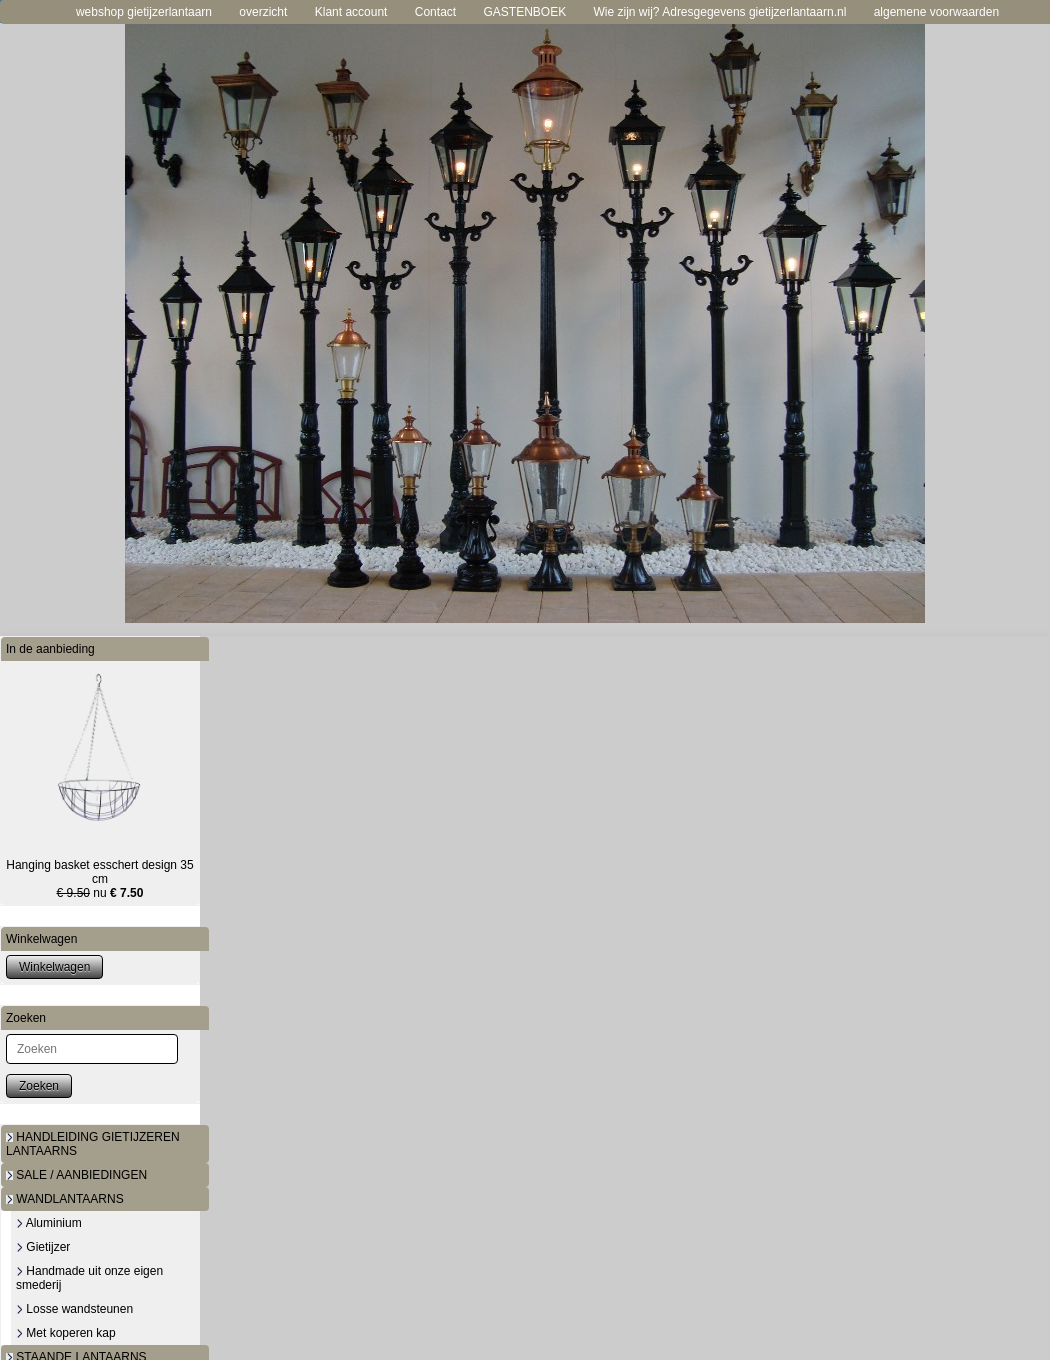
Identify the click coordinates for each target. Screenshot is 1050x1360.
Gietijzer (43, 1247)
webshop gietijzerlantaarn (144, 12)
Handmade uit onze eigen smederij (89, 1278)
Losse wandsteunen (74, 1309)
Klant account (351, 12)
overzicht (263, 12)
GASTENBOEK (524, 12)
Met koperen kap (66, 1333)
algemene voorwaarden (936, 12)
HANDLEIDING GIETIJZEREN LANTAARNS (93, 1144)
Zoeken (39, 1086)
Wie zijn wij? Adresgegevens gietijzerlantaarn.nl (720, 12)
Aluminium (49, 1223)
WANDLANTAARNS (65, 1199)
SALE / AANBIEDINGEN (76, 1175)
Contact (435, 12)
